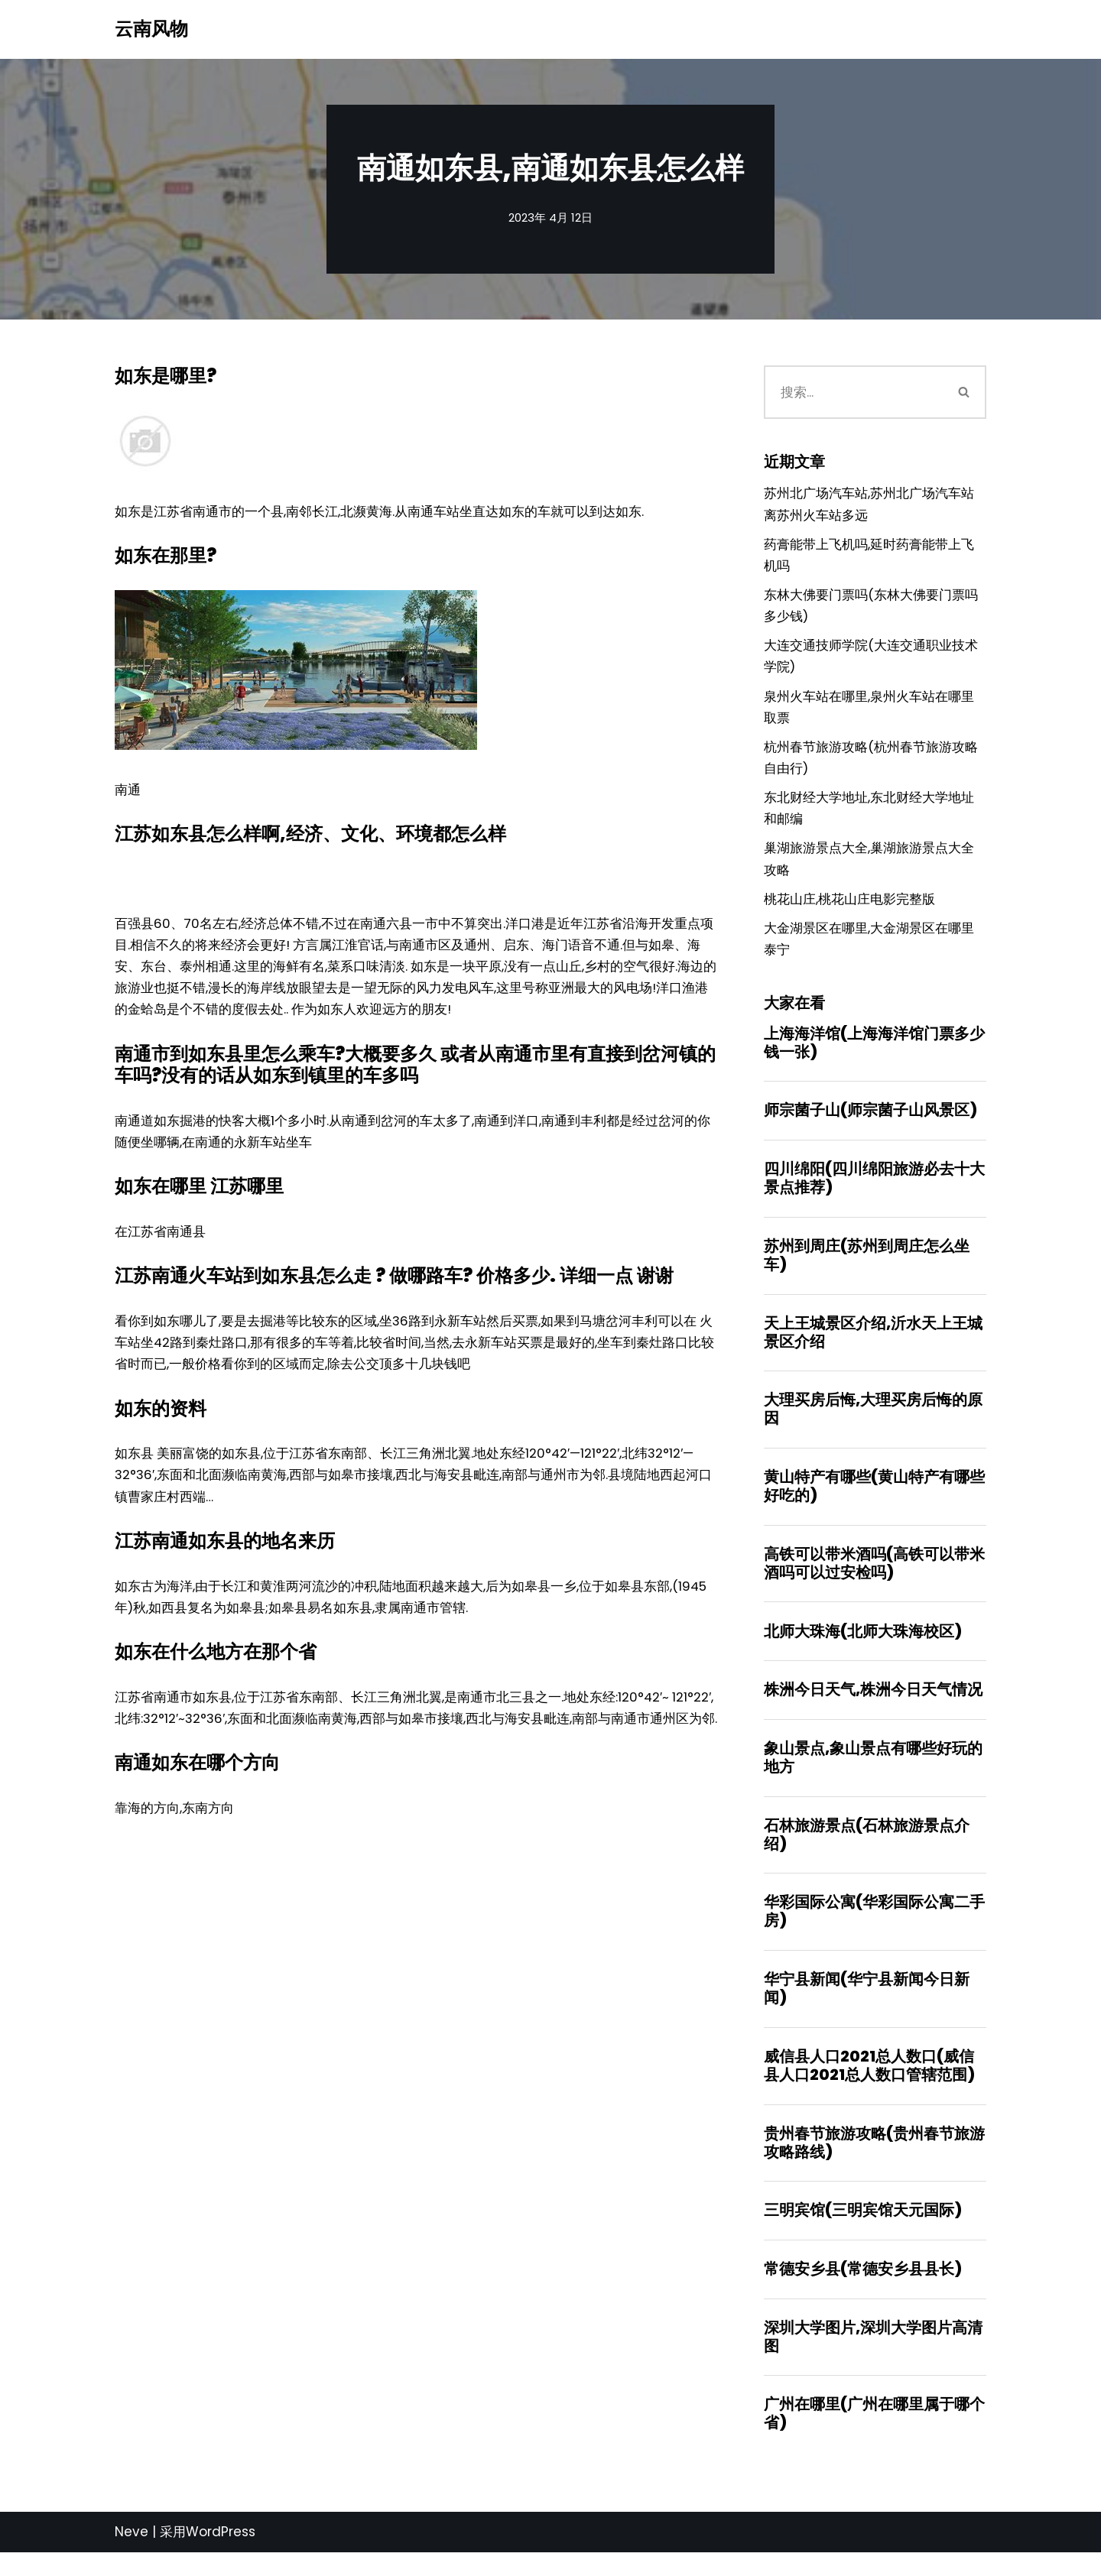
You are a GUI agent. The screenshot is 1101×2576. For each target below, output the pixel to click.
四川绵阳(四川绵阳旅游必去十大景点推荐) (874, 1191)
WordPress (220, 2555)
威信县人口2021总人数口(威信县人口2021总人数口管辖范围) (869, 2085)
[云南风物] (151, 29)
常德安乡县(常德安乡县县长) (863, 2291)
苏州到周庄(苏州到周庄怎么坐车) (866, 1269)
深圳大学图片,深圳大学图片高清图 (873, 2359)
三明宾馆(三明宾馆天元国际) (863, 2231)
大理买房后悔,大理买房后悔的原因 (873, 1424)
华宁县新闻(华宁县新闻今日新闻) (866, 2008)
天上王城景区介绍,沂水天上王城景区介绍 (873, 1346)
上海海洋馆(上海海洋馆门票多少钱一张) (874, 1054)
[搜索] (853, 392)
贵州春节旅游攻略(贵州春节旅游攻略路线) (874, 2163)
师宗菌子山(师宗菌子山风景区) (870, 1123)
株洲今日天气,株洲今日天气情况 (873, 1707)
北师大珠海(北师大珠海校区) (863, 1647)
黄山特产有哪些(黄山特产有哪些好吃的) (874, 1501)
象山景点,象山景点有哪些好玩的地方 (873, 1775)
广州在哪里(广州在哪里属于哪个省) (874, 2437)
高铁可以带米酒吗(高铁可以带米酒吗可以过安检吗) (874, 1579)
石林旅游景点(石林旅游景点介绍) (866, 1853)
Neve (131, 2555)
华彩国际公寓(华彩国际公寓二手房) (874, 1930)
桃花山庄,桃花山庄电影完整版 (849, 909)
